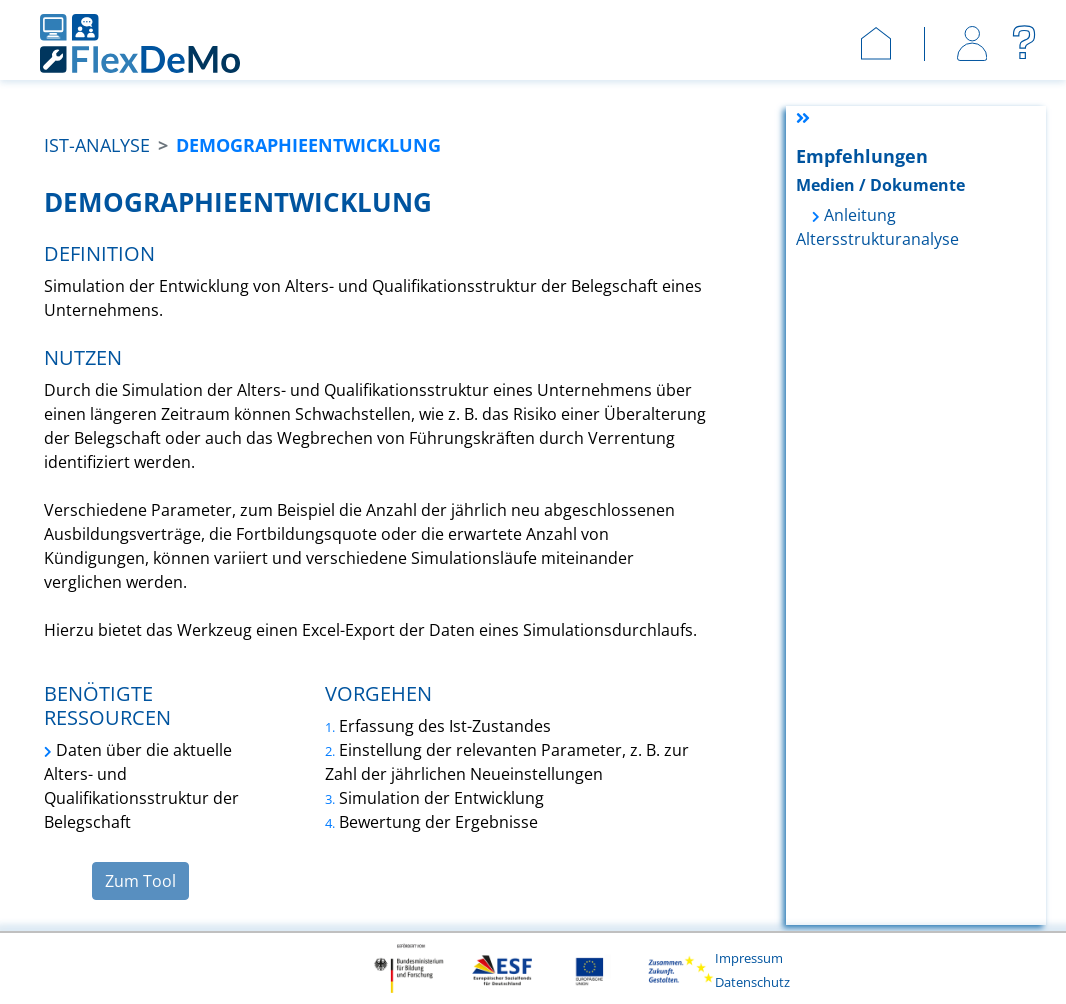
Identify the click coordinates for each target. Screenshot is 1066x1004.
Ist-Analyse (97, 145)
